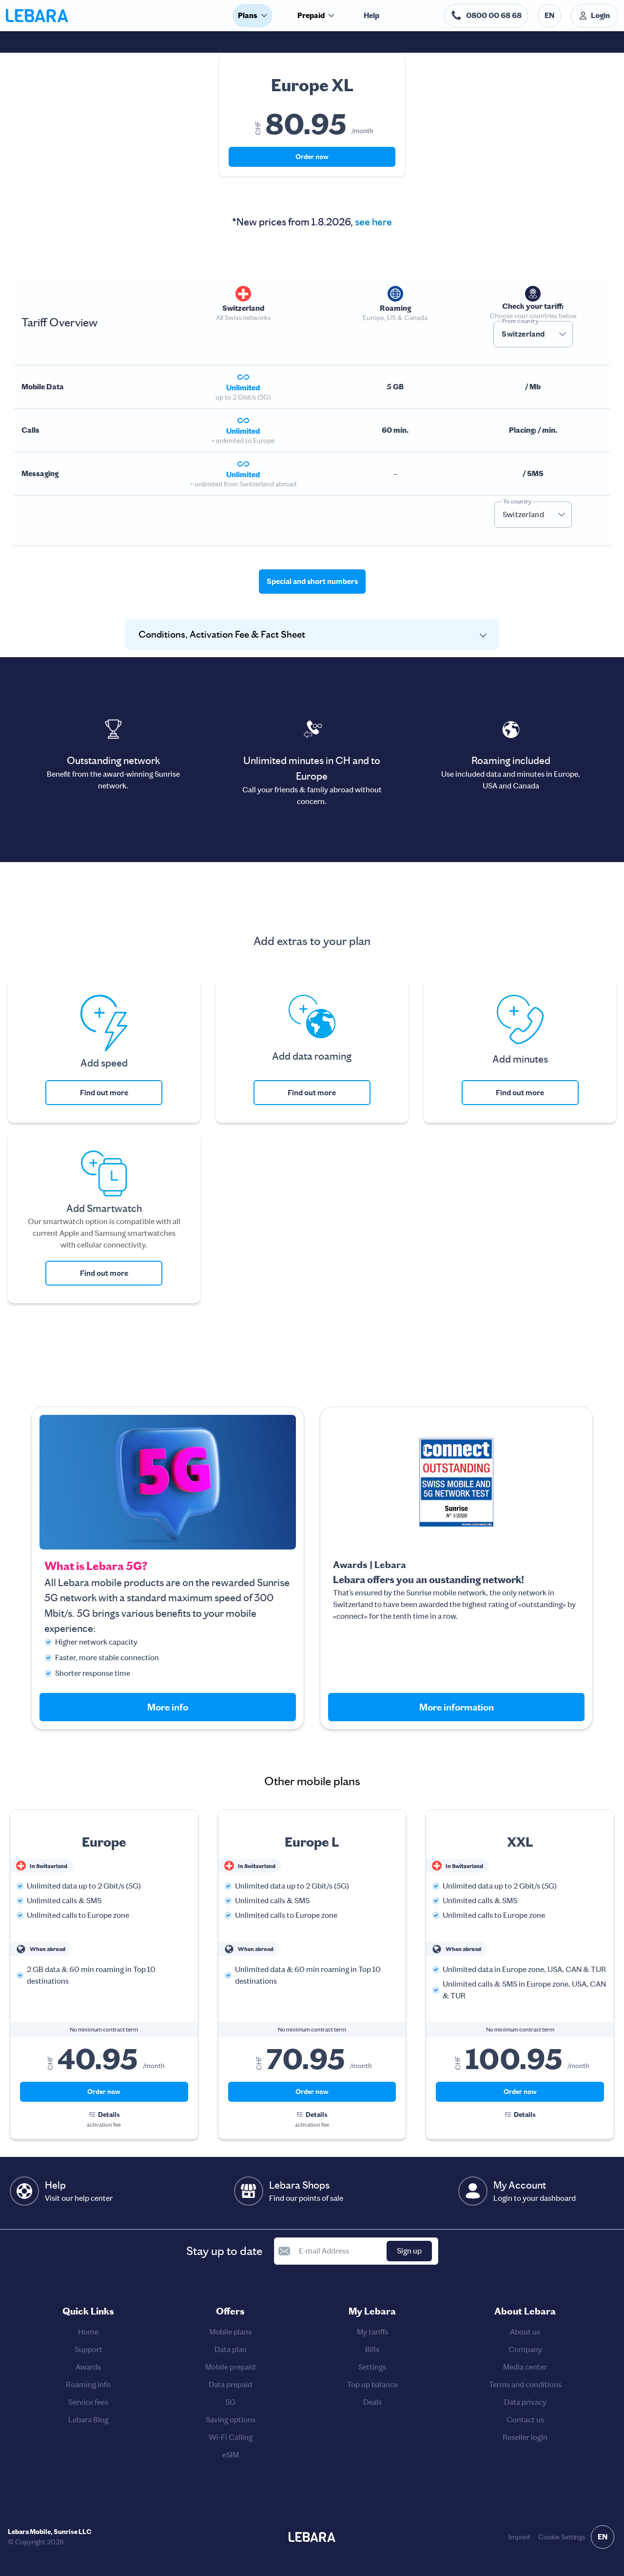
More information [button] (456, 1707)
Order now (312, 157)
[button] (562, 334)
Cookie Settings (561, 2537)
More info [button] (167, 1707)
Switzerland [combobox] (523, 334)
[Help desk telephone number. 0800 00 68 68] (486, 15)
